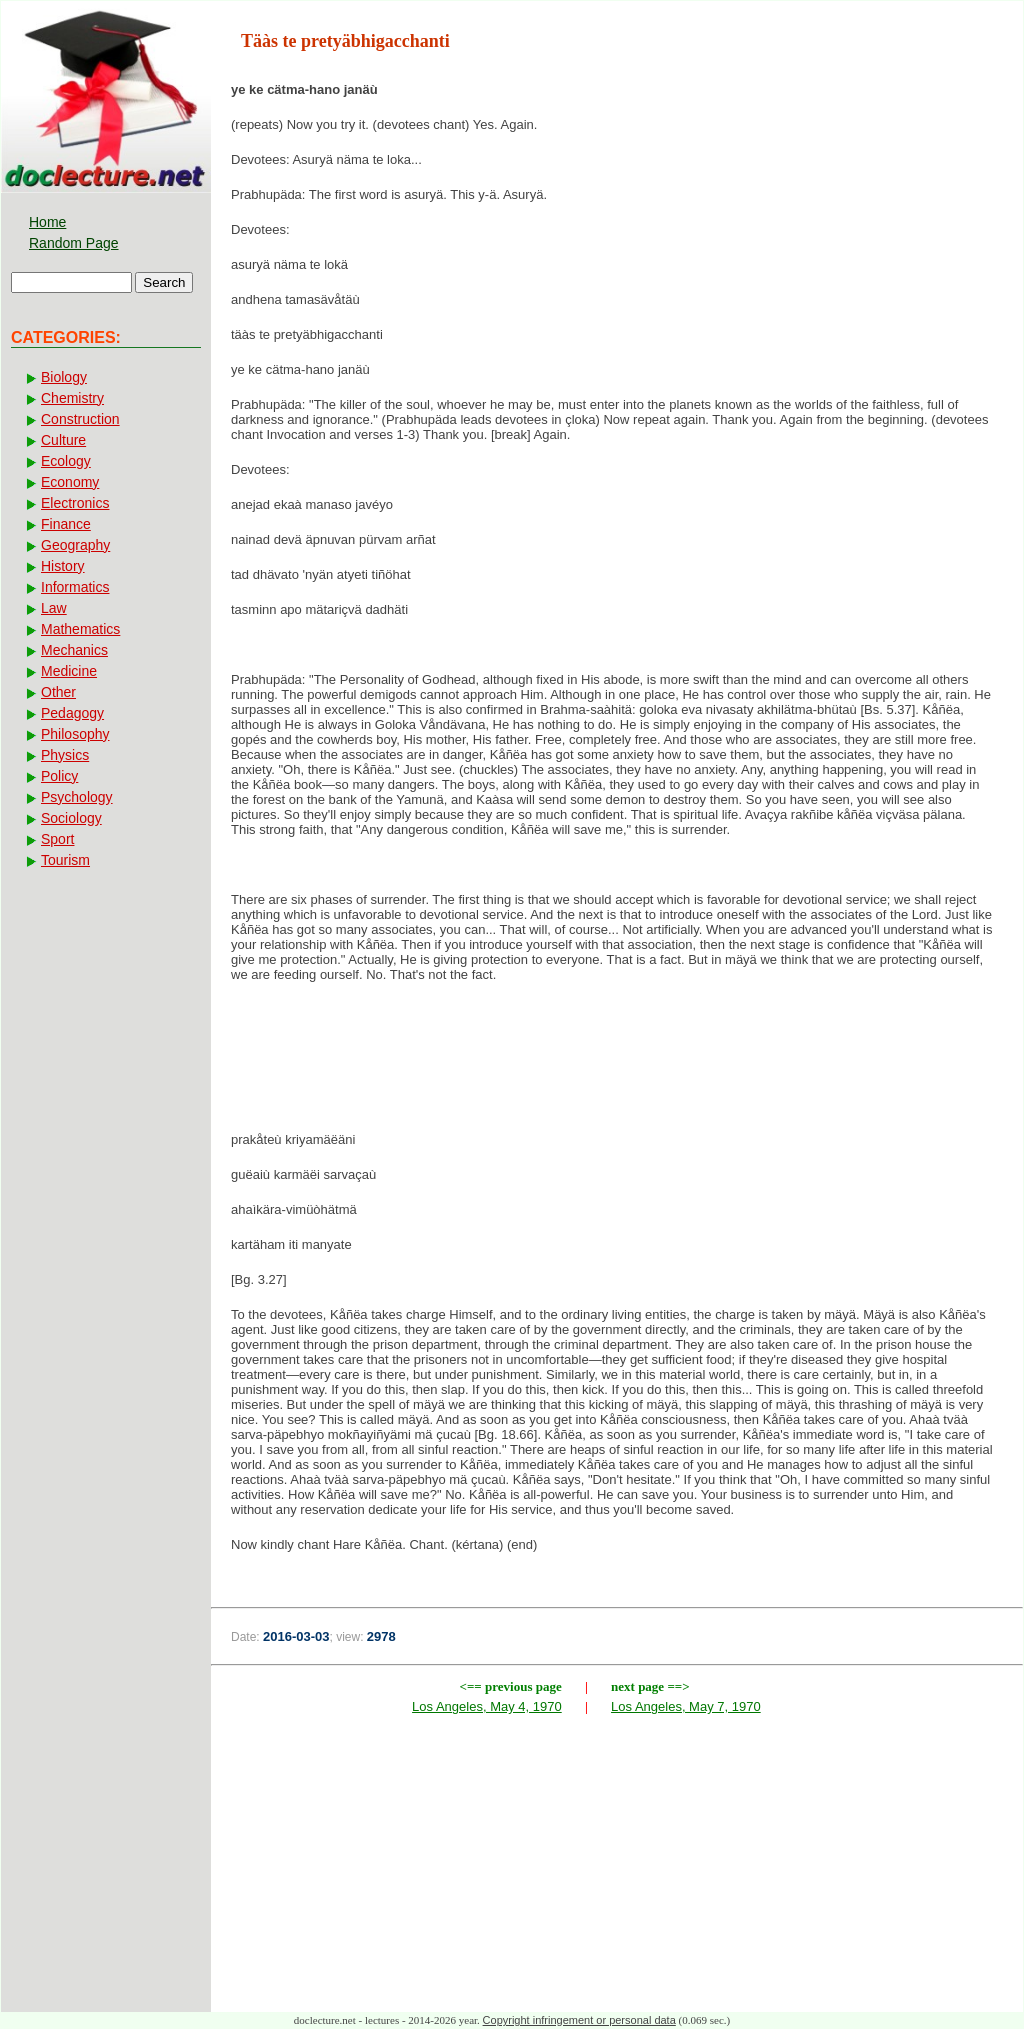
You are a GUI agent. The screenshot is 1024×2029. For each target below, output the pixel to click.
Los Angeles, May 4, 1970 (487, 1706)
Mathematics (80, 629)
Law (54, 608)
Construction (80, 419)
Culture (63, 440)
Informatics (75, 587)
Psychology (77, 797)
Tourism (65, 860)
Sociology (71, 818)
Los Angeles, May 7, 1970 (686, 1706)
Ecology (66, 461)
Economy (70, 482)
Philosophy (75, 734)
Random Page (74, 243)
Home (47, 222)
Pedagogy (72, 713)
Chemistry (72, 398)
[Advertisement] (617, 1063)
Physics (65, 755)
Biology (64, 377)
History (63, 566)
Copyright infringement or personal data (579, 2020)
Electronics (75, 503)
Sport (57, 839)
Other (58, 692)
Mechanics (74, 650)
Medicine (69, 671)
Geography (75, 545)
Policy (59, 776)
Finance (66, 524)
